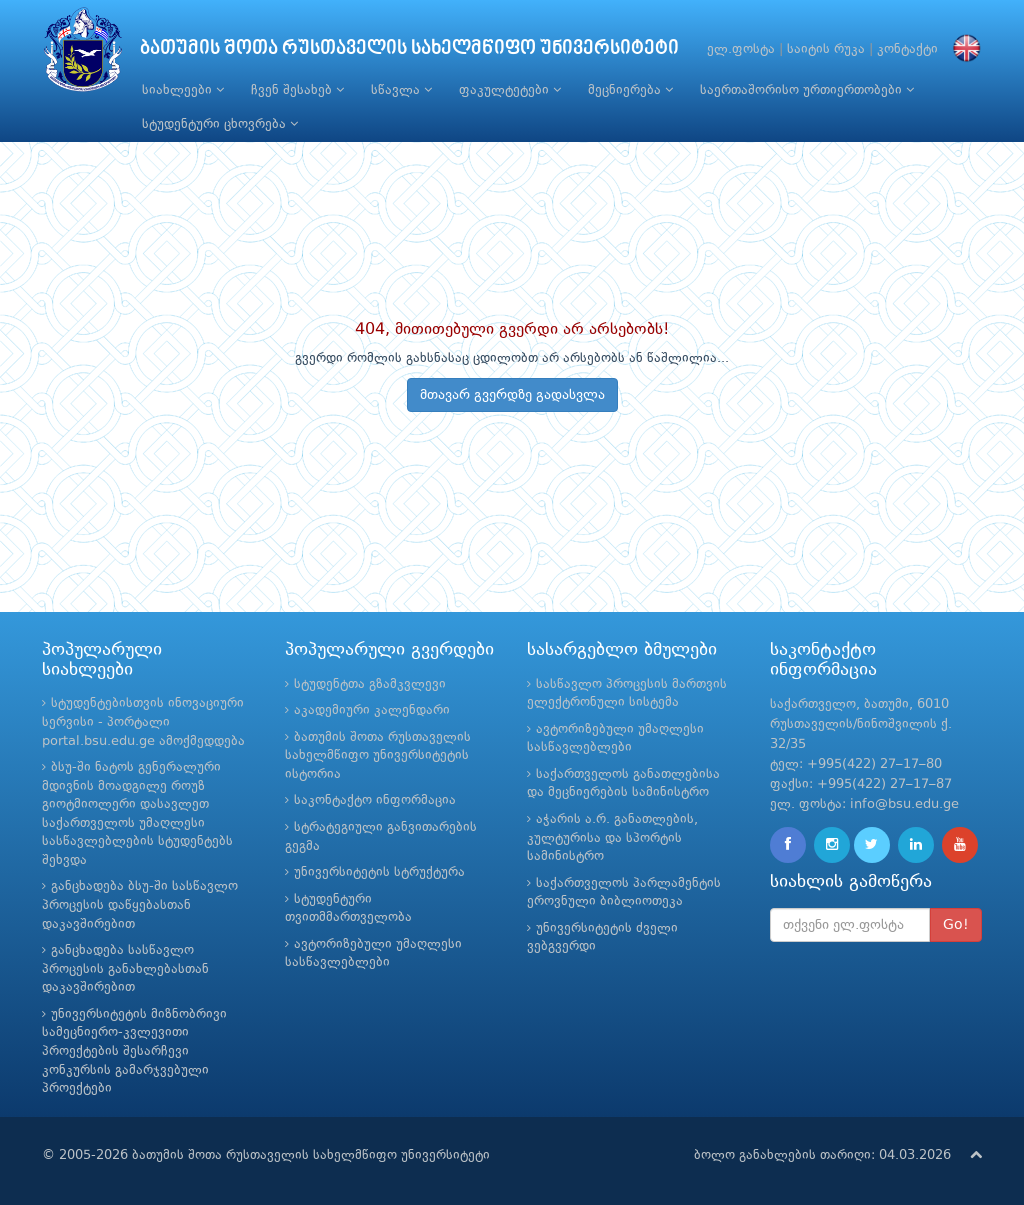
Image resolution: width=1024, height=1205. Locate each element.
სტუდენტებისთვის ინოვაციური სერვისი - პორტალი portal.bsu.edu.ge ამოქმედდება (143, 722)
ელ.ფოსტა (741, 49)
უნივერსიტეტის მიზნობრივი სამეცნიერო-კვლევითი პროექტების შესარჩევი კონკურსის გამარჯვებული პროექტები (134, 1051)
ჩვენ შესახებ (297, 90)
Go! (956, 925)
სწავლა (401, 90)
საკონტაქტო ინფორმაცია (375, 800)
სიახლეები (183, 90)
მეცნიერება (630, 90)
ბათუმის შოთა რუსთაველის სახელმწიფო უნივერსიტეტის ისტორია (378, 756)
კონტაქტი (907, 49)
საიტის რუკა (826, 49)
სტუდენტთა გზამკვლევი (370, 684)
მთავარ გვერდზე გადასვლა (512, 395)
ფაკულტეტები (510, 90)
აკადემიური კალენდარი (372, 710)
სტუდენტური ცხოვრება (220, 124)
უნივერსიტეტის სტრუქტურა (379, 872)
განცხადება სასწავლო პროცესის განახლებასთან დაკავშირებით (125, 969)
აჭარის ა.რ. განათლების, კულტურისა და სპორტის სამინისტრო (612, 838)
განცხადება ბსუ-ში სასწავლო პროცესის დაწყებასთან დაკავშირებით (140, 905)
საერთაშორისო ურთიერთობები (807, 90)
